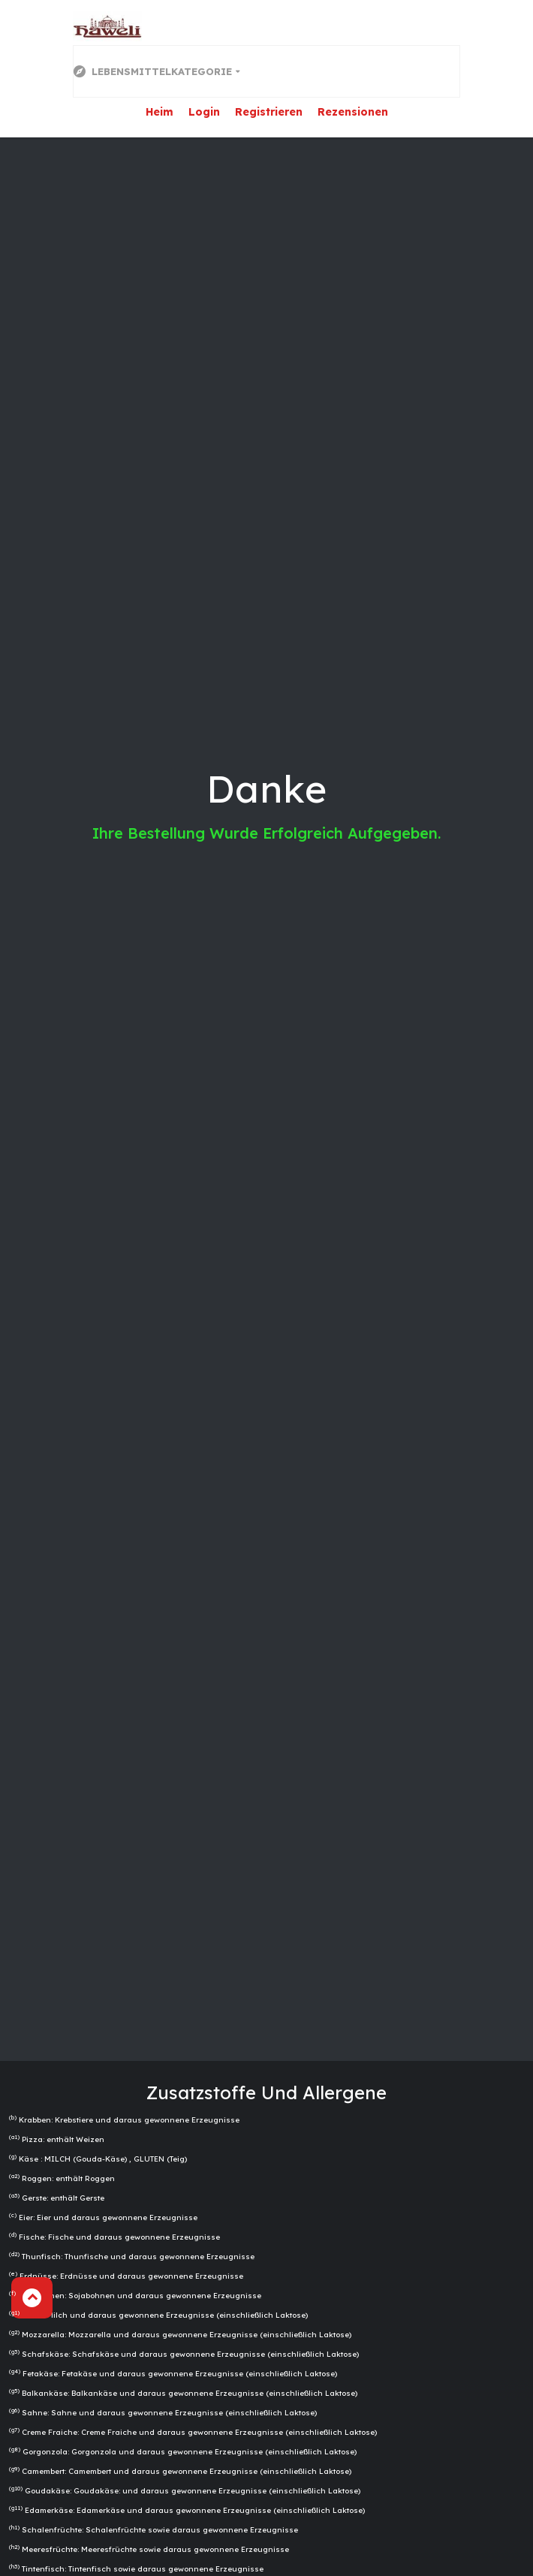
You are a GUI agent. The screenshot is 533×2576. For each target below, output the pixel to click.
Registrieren (269, 112)
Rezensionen (353, 112)
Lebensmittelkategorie (153, 71)
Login (204, 112)
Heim (159, 112)
